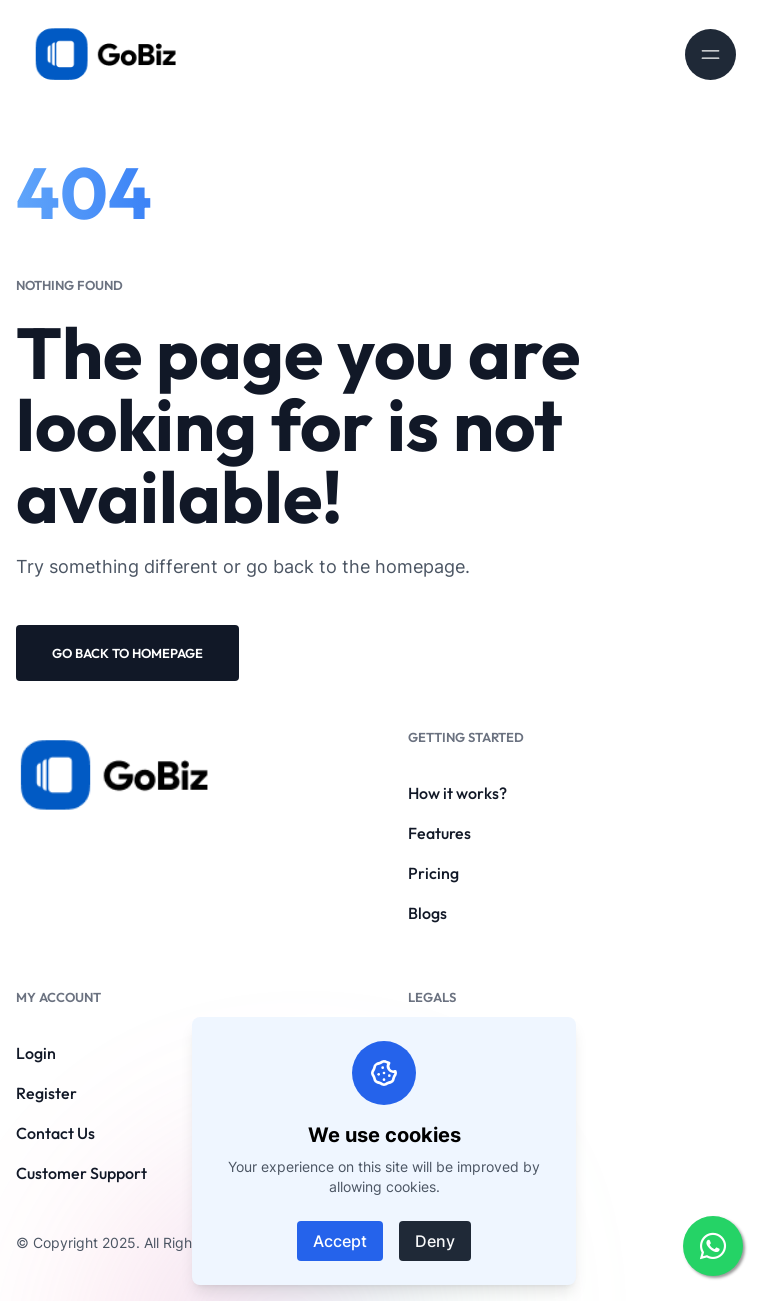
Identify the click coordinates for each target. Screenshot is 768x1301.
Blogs (427, 913)
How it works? (457, 793)
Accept (340, 1241)
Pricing (433, 873)
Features (439, 833)
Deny (435, 1241)
